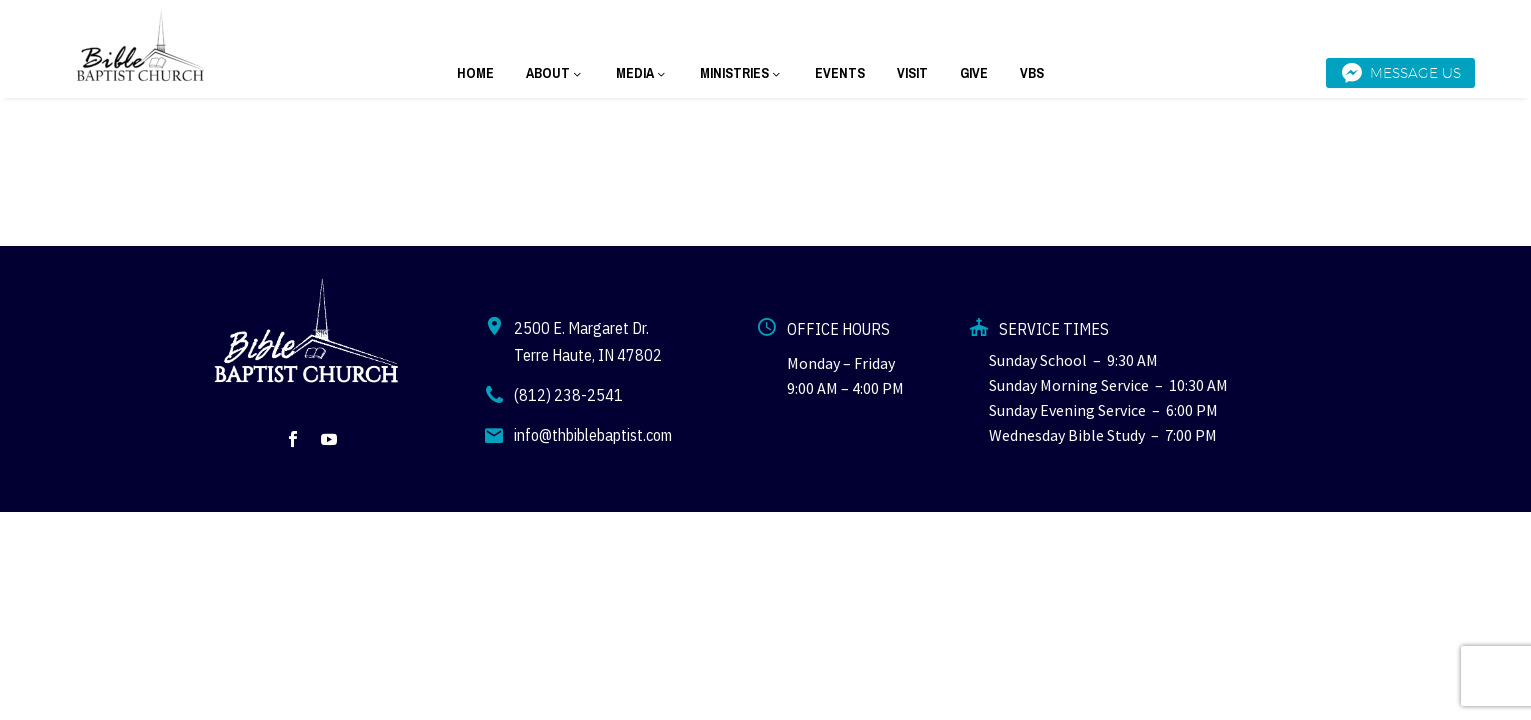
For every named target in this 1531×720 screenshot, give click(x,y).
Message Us (1400, 73)
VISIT (912, 73)
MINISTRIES (741, 73)
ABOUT (555, 73)
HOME (475, 73)
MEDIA (642, 73)
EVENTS (840, 73)
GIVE (974, 73)
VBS (1032, 73)
